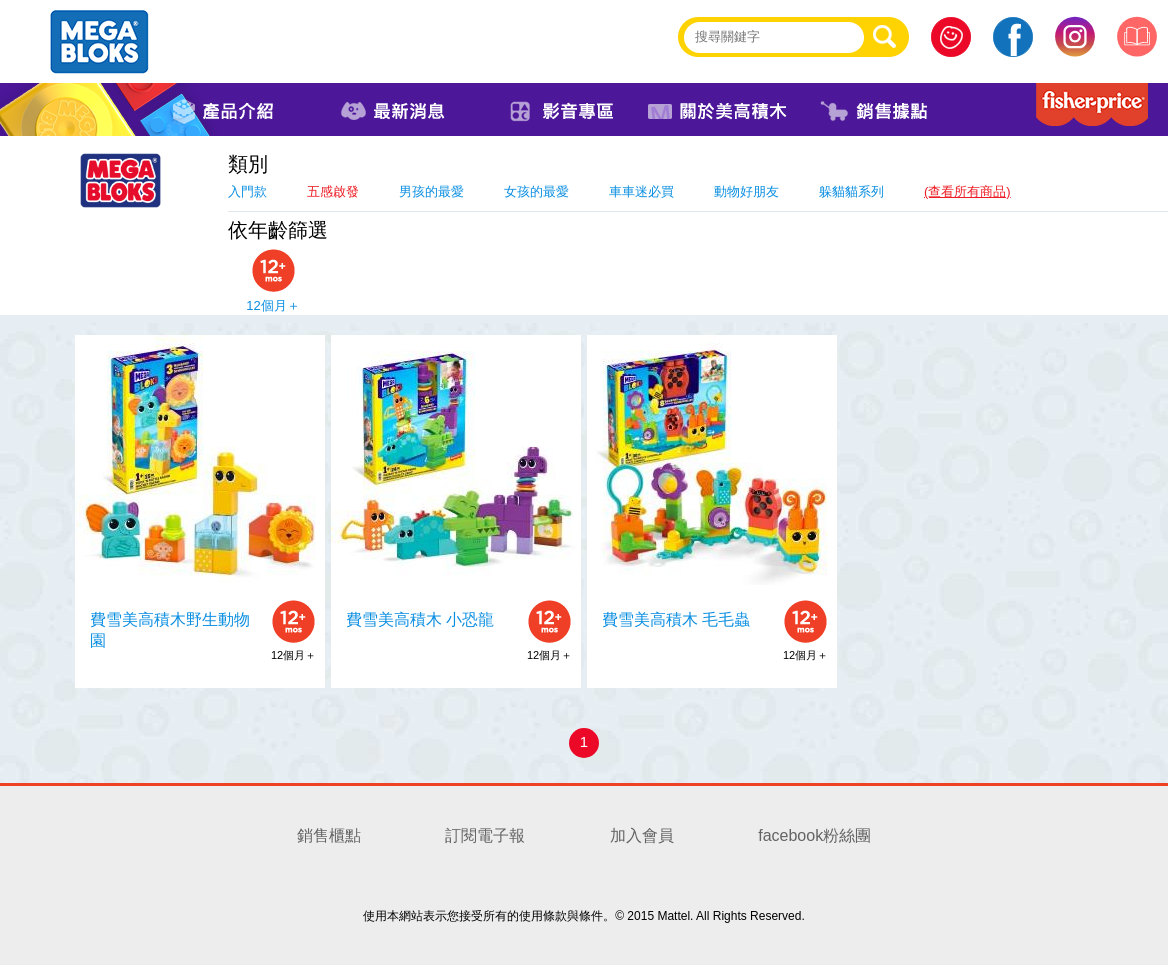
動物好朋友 (746, 191)
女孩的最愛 (536, 191)
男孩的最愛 (431, 191)
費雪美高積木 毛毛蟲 (676, 619)
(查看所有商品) (967, 191)
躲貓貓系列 (851, 191)
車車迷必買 (641, 191)
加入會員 (642, 835)
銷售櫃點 (329, 835)
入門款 (247, 191)
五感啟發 (333, 191)
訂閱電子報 (485, 835)
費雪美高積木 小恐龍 (420, 619)
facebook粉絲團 (814, 835)
